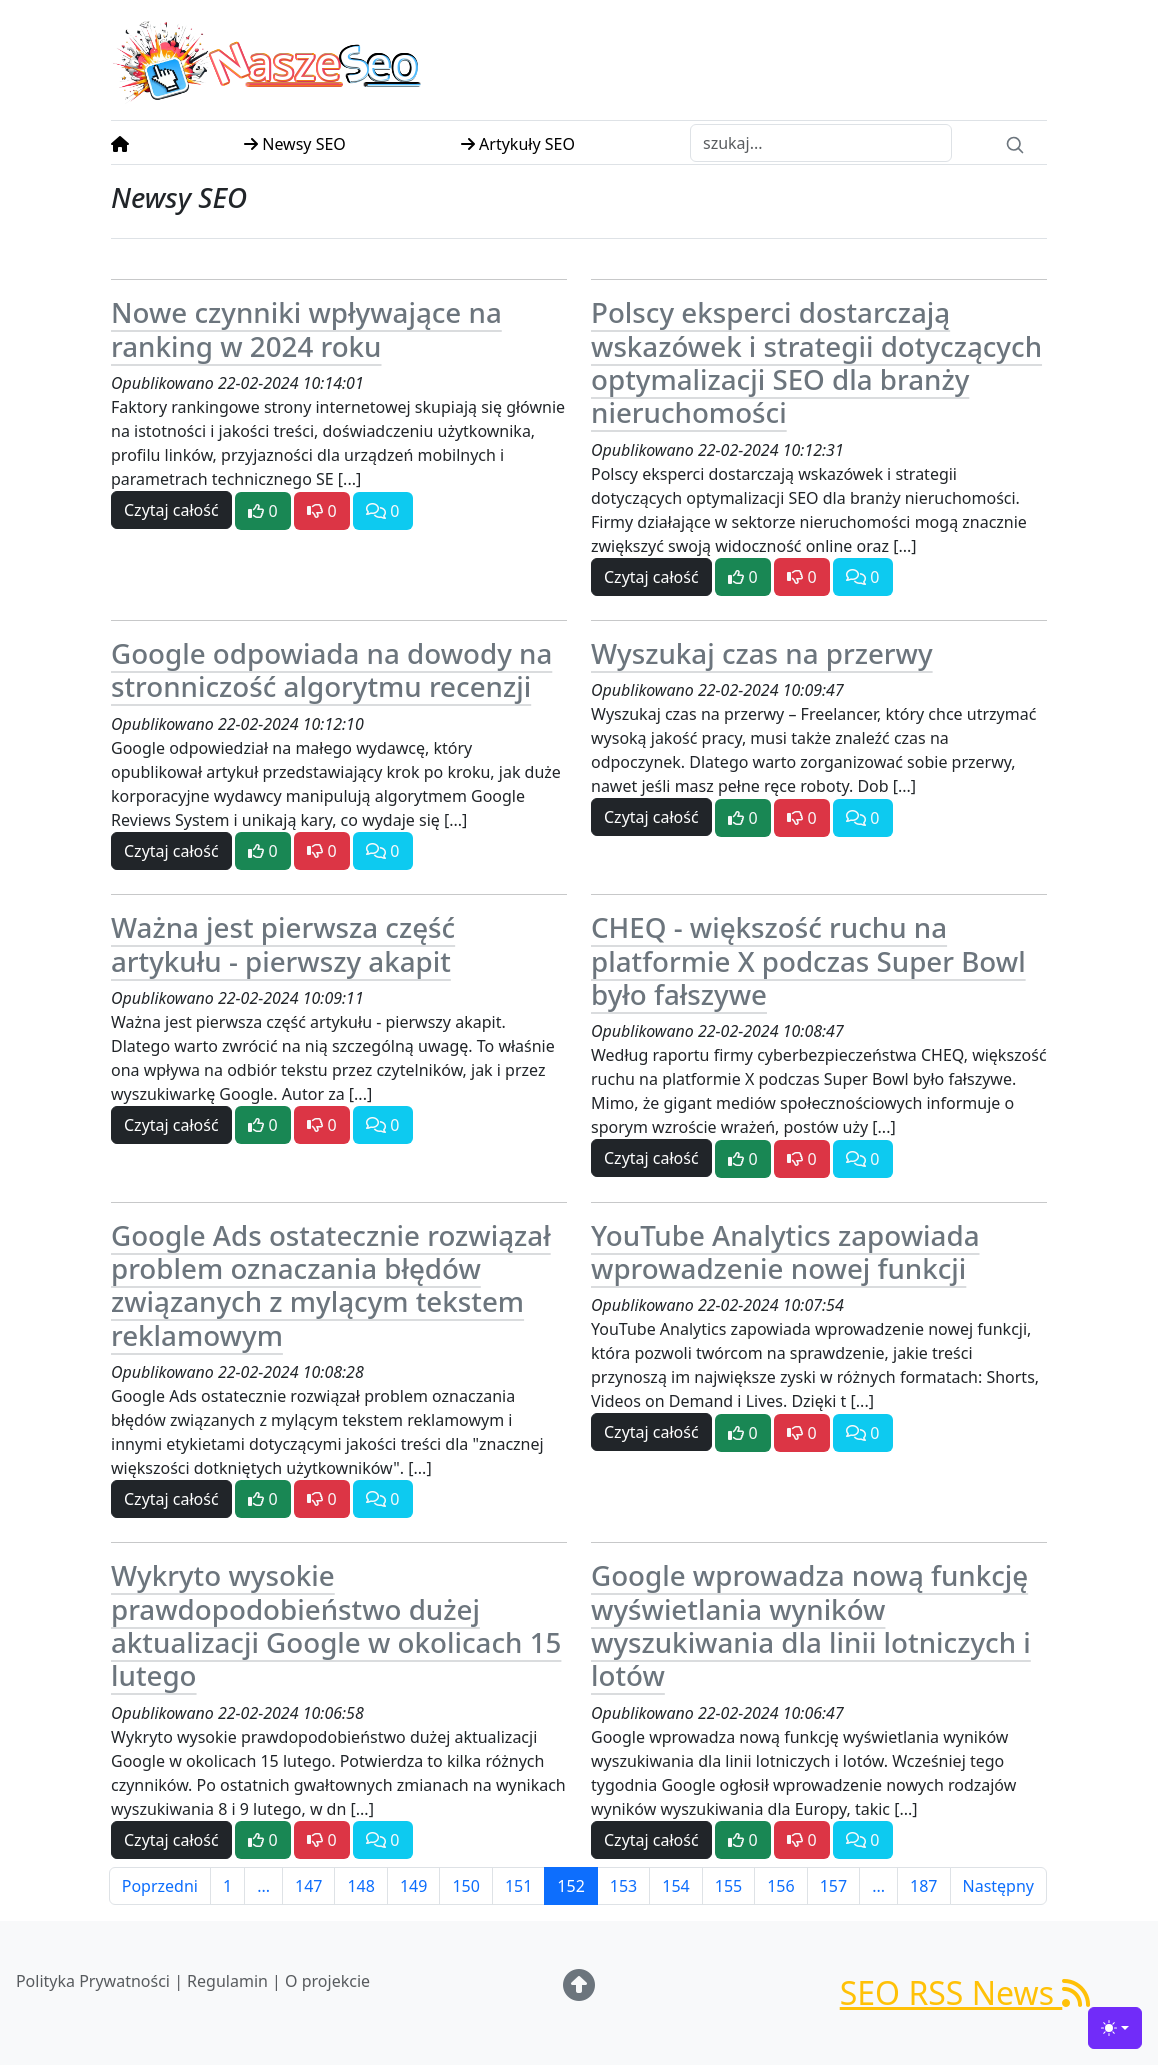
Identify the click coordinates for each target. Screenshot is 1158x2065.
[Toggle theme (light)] (1115, 2028)
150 (465, 1886)
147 (308, 1886)
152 (570, 1886)
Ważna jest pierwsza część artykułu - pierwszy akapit (283, 943)
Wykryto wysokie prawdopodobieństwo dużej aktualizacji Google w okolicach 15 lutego (336, 1625)
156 (780, 1886)
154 (675, 1886)
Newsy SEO (295, 144)
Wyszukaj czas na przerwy (762, 653)
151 (518, 1886)
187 (923, 1886)
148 (360, 1886)
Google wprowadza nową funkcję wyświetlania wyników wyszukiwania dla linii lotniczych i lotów (811, 1625)
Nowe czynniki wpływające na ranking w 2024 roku (306, 328)
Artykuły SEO (518, 144)
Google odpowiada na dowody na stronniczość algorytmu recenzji (331, 669)
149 (413, 1886)
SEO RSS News (965, 1992)
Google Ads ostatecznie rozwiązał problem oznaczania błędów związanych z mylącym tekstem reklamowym (331, 1285)
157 (833, 1886)
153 (623, 1886)
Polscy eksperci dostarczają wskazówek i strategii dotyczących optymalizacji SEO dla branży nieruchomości (816, 362)
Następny (999, 1886)
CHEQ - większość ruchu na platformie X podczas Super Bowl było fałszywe (808, 960)
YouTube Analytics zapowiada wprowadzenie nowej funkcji (785, 1251)
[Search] (1015, 143)
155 (728, 1886)
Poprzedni (160, 1886)
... (263, 1886)
